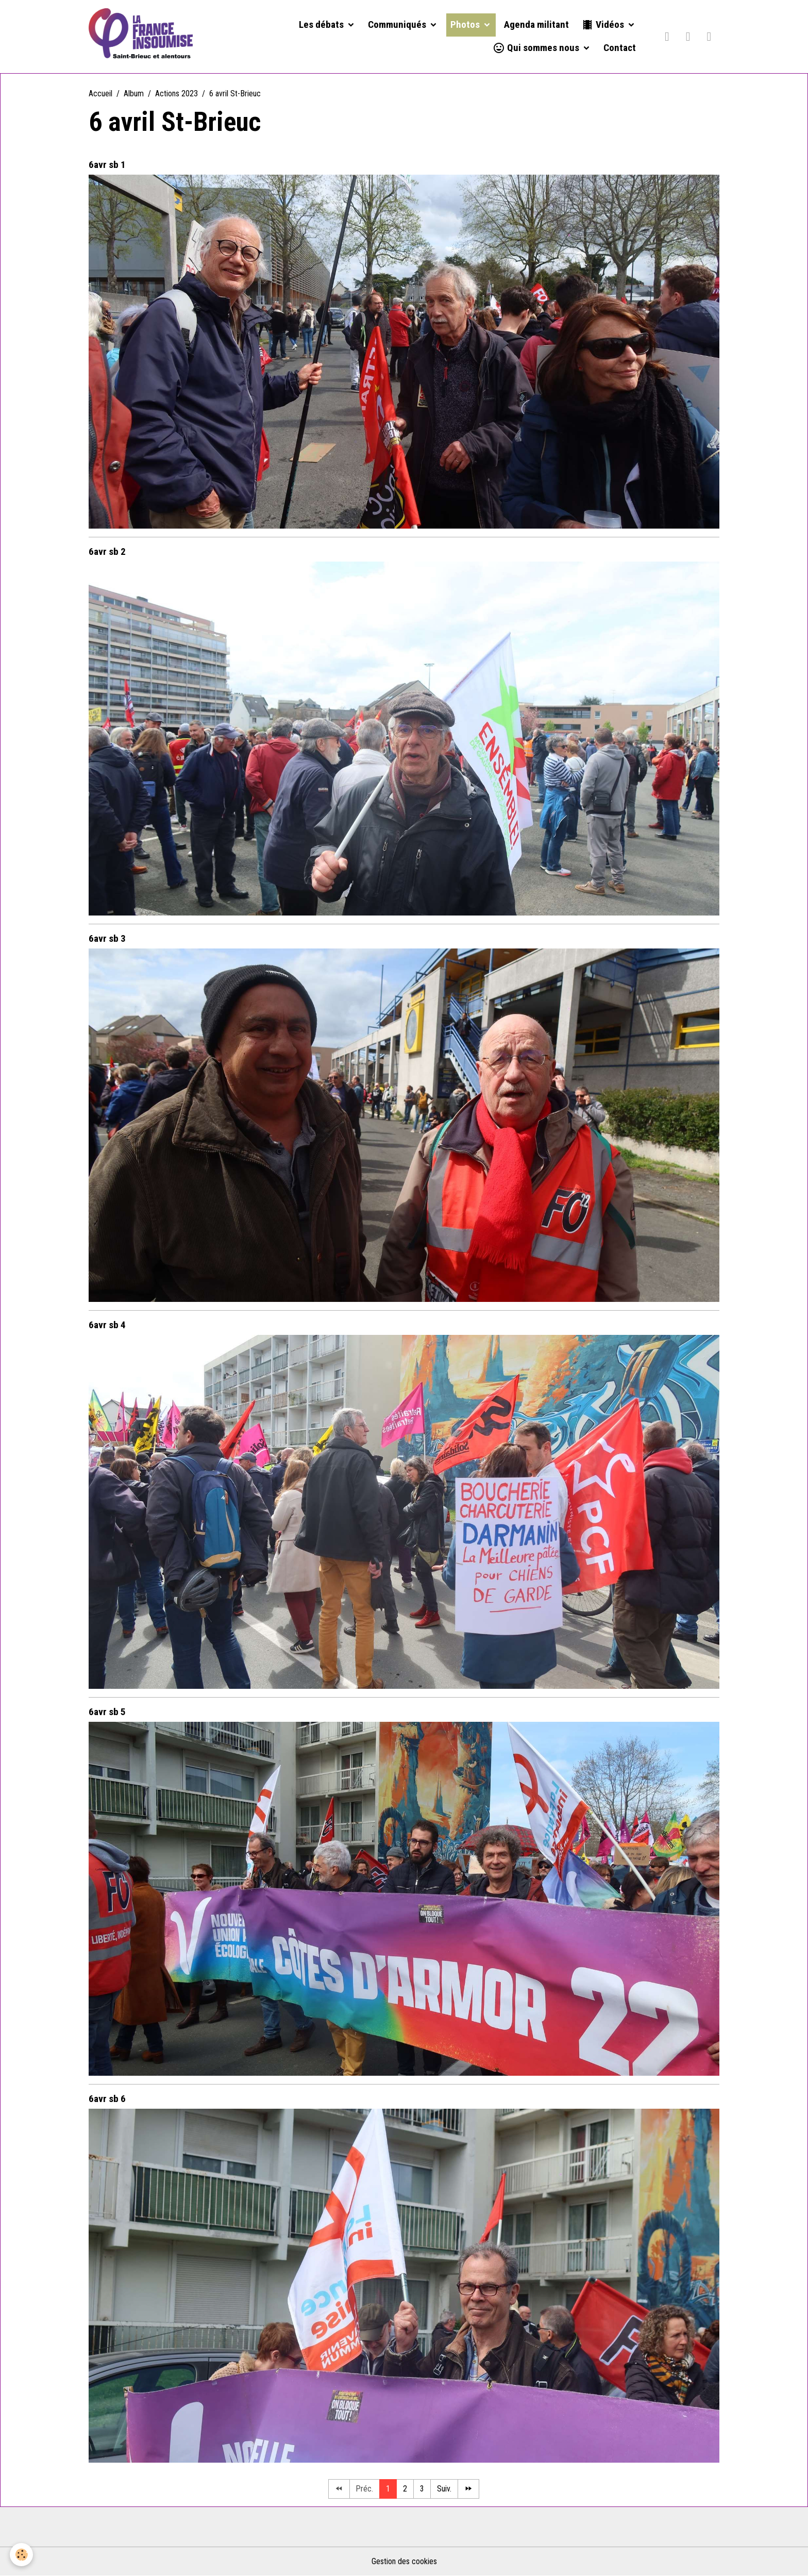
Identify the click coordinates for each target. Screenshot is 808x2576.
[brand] (141, 36)
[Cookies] (21, 2554)
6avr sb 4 (107, 1325)
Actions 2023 (176, 94)
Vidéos (603, 25)
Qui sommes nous (537, 48)
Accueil (100, 94)
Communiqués (398, 25)
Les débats (322, 25)
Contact (619, 48)
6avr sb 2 (107, 551)
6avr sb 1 (107, 165)
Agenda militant (536, 25)
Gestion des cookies (404, 2561)
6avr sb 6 (107, 2099)
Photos (466, 25)
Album (134, 94)
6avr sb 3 (107, 938)
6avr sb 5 (107, 1712)
